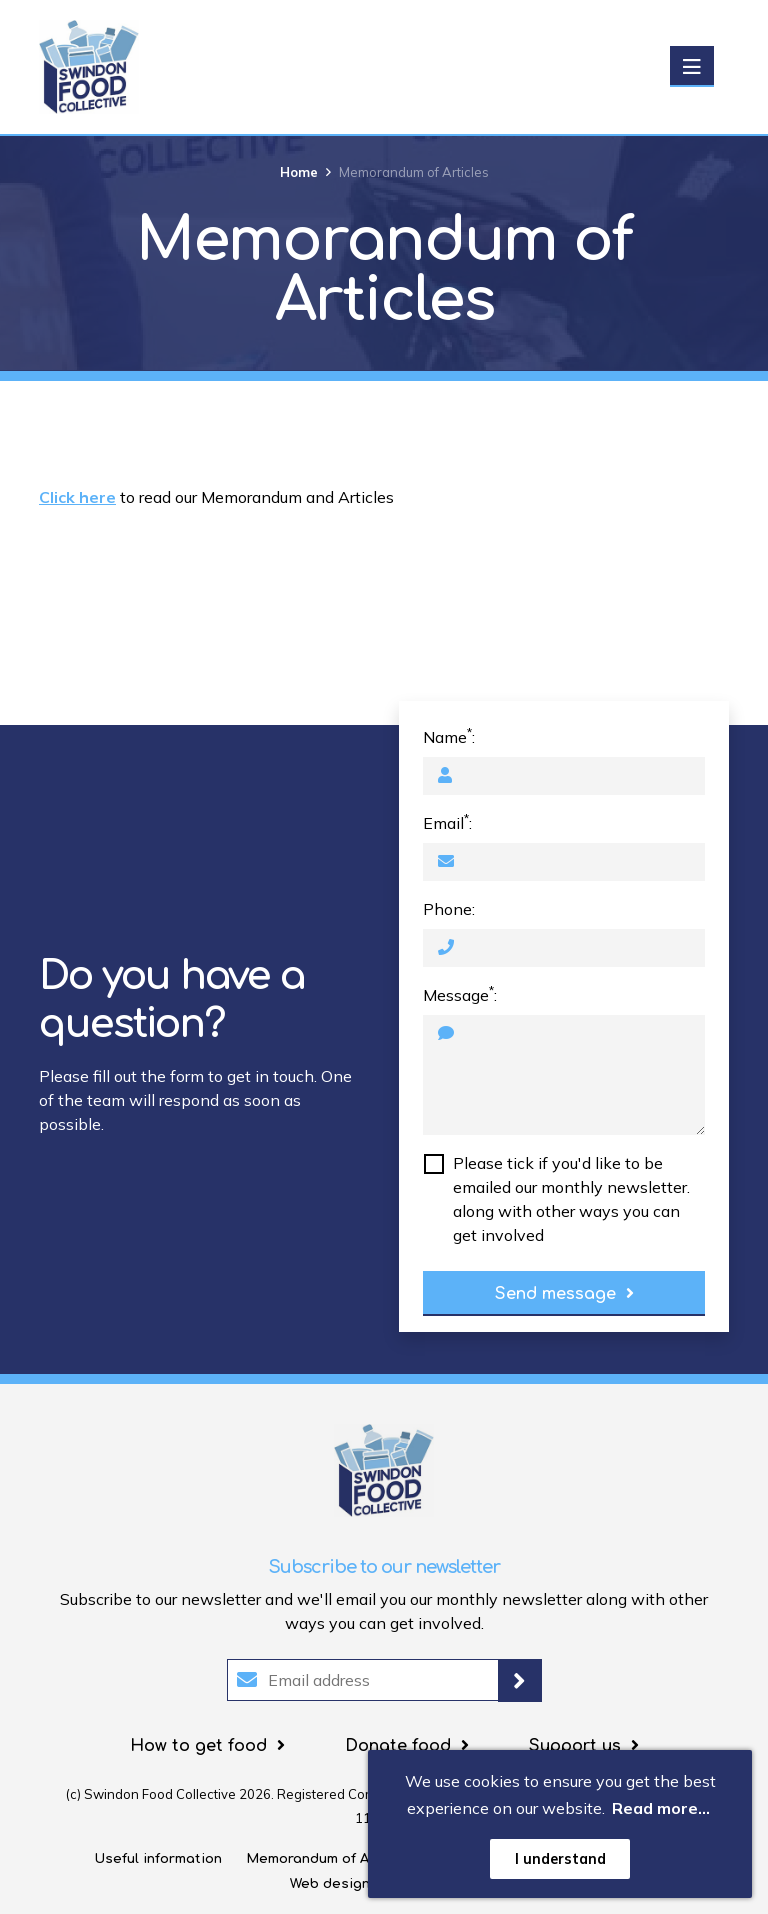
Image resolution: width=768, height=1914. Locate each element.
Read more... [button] (661, 1808)
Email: (447, 822)
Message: (460, 994)
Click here (77, 497)
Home (299, 172)
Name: (449, 736)
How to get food (198, 1746)
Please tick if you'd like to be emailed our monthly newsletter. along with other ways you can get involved (571, 1199)
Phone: (449, 909)
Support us (575, 1746)
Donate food (398, 1746)
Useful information (158, 1859)
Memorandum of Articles (330, 1859)
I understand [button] (560, 1859)
